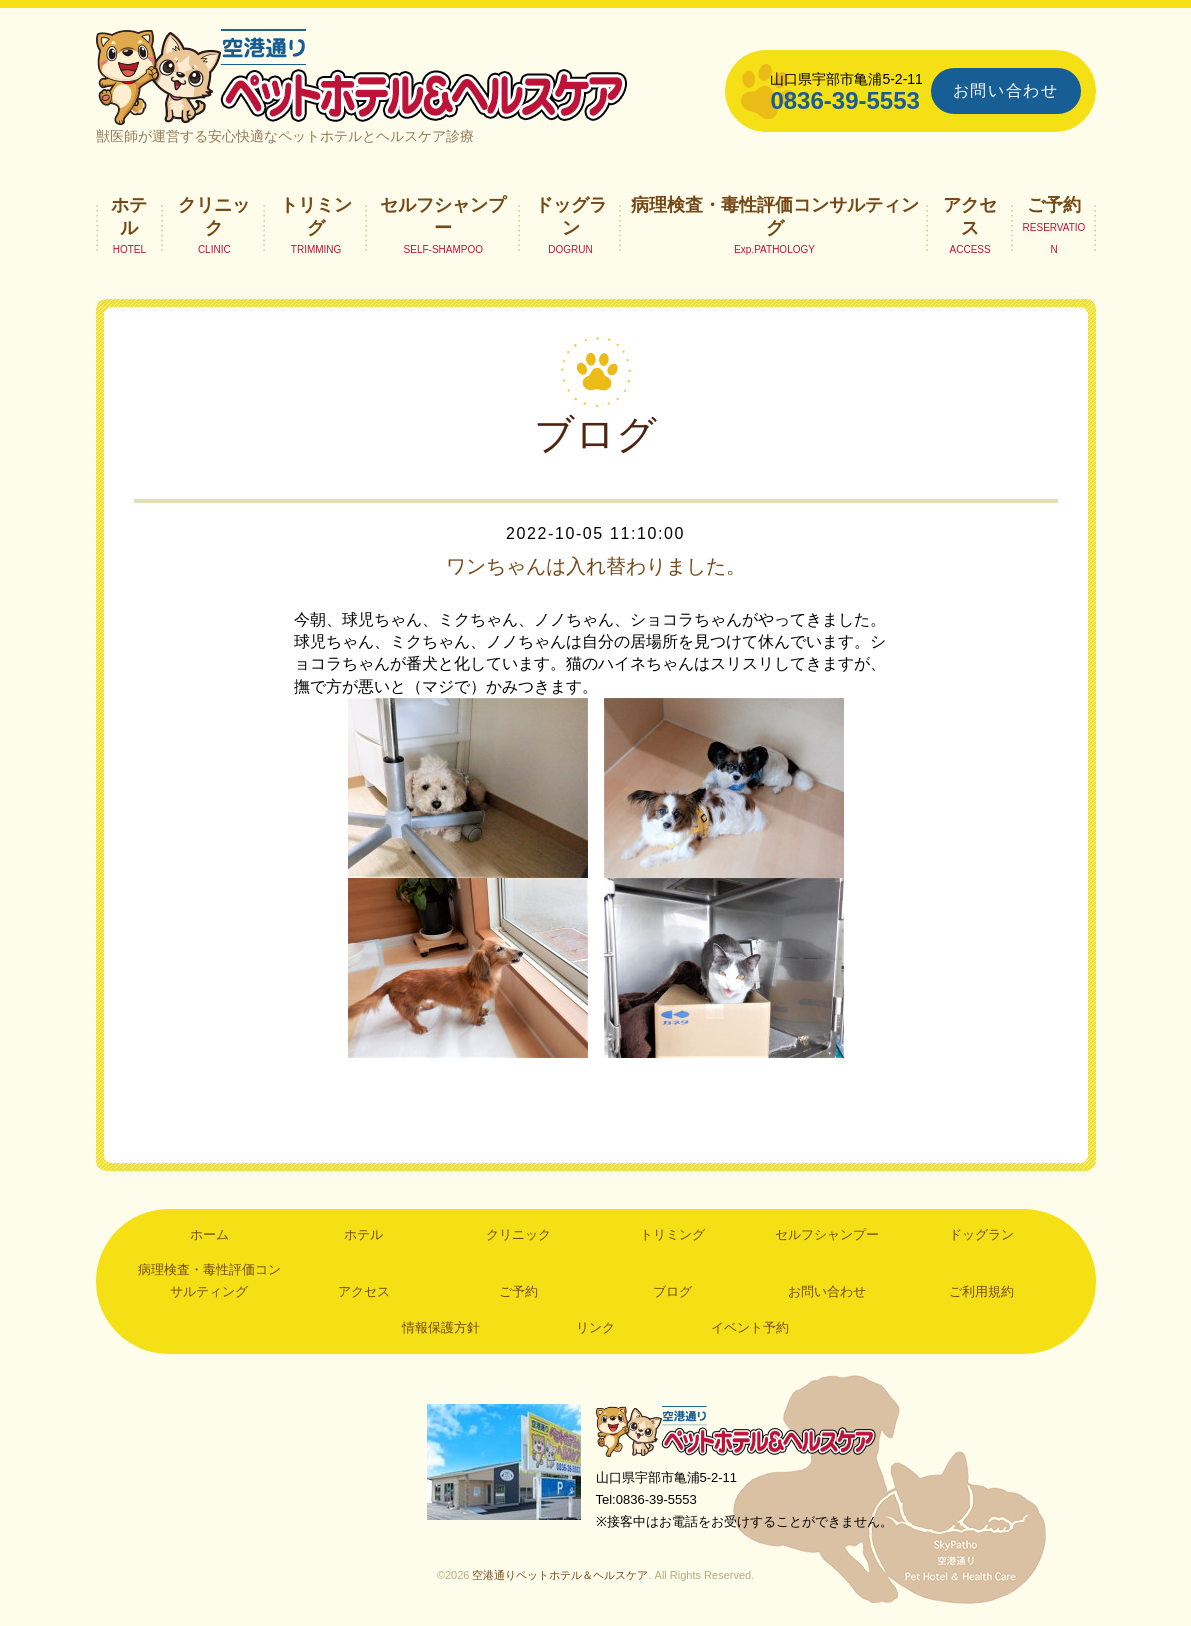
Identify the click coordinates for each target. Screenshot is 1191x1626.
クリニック (214, 216)
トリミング (316, 216)
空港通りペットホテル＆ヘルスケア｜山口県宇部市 (362, 75)
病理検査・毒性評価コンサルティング (775, 216)
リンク (595, 1327)
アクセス (970, 216)
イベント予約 (750, 1327)
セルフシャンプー (443, 216)
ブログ (672, 1291)
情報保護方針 (441, 1327)
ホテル (129, 216)
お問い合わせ (1006, 90)
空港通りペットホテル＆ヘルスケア (736, 1430)
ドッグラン (571, 216)
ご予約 (1054, 205)
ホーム (209, 1234)
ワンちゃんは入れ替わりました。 (596, 566)
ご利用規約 (981, 1291)
